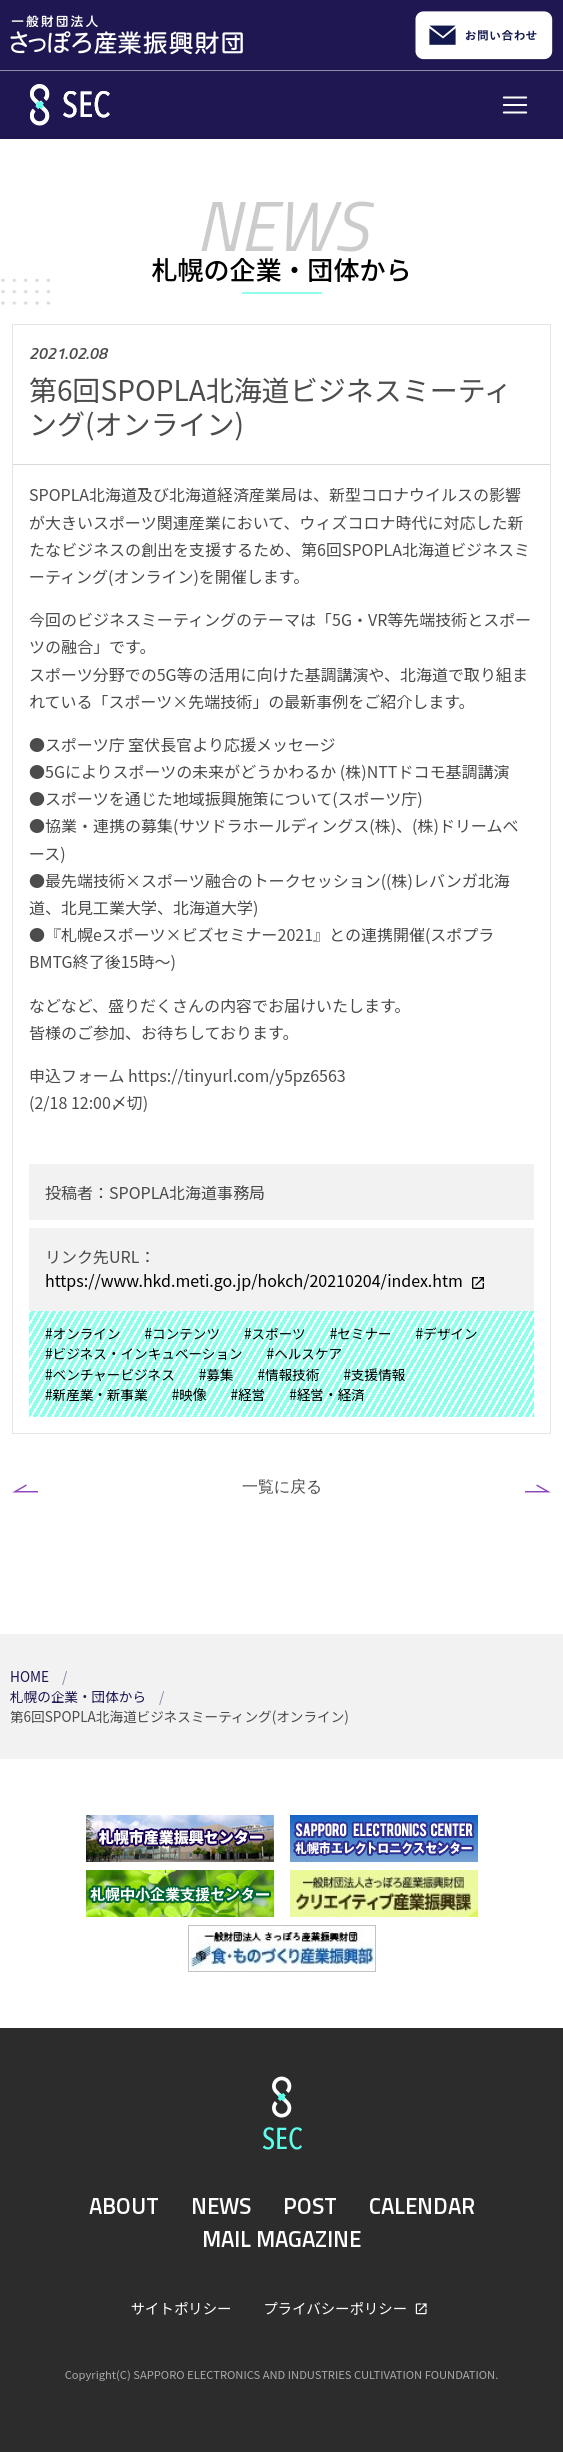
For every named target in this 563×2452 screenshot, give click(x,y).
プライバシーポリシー (336, 2307)
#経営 (247, 1394)
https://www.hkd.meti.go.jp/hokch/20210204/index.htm (255, 1280)
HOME (31, 1676)
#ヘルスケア (305, 1353)
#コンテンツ (183, 1333)
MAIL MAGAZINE (281, 2239)
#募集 (216, 1374)
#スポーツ (275, 1333)
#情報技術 (289, 1374)
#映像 (189, 1394)
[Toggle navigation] (515, 105)
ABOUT (124, 2206)
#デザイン (447, 1333)
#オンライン (83, 1333)
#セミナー (361, 1333)
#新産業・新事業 (96, 1394)
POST (310, 2206)
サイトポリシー (181, 2307)
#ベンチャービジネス (110, 1374)
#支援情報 (374, 1374)
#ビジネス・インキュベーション (144, 1353)
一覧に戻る (282, 1486)
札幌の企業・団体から (79, 1696)
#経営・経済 (327, 1394)
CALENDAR (422, 2206)
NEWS (221, 2206)
